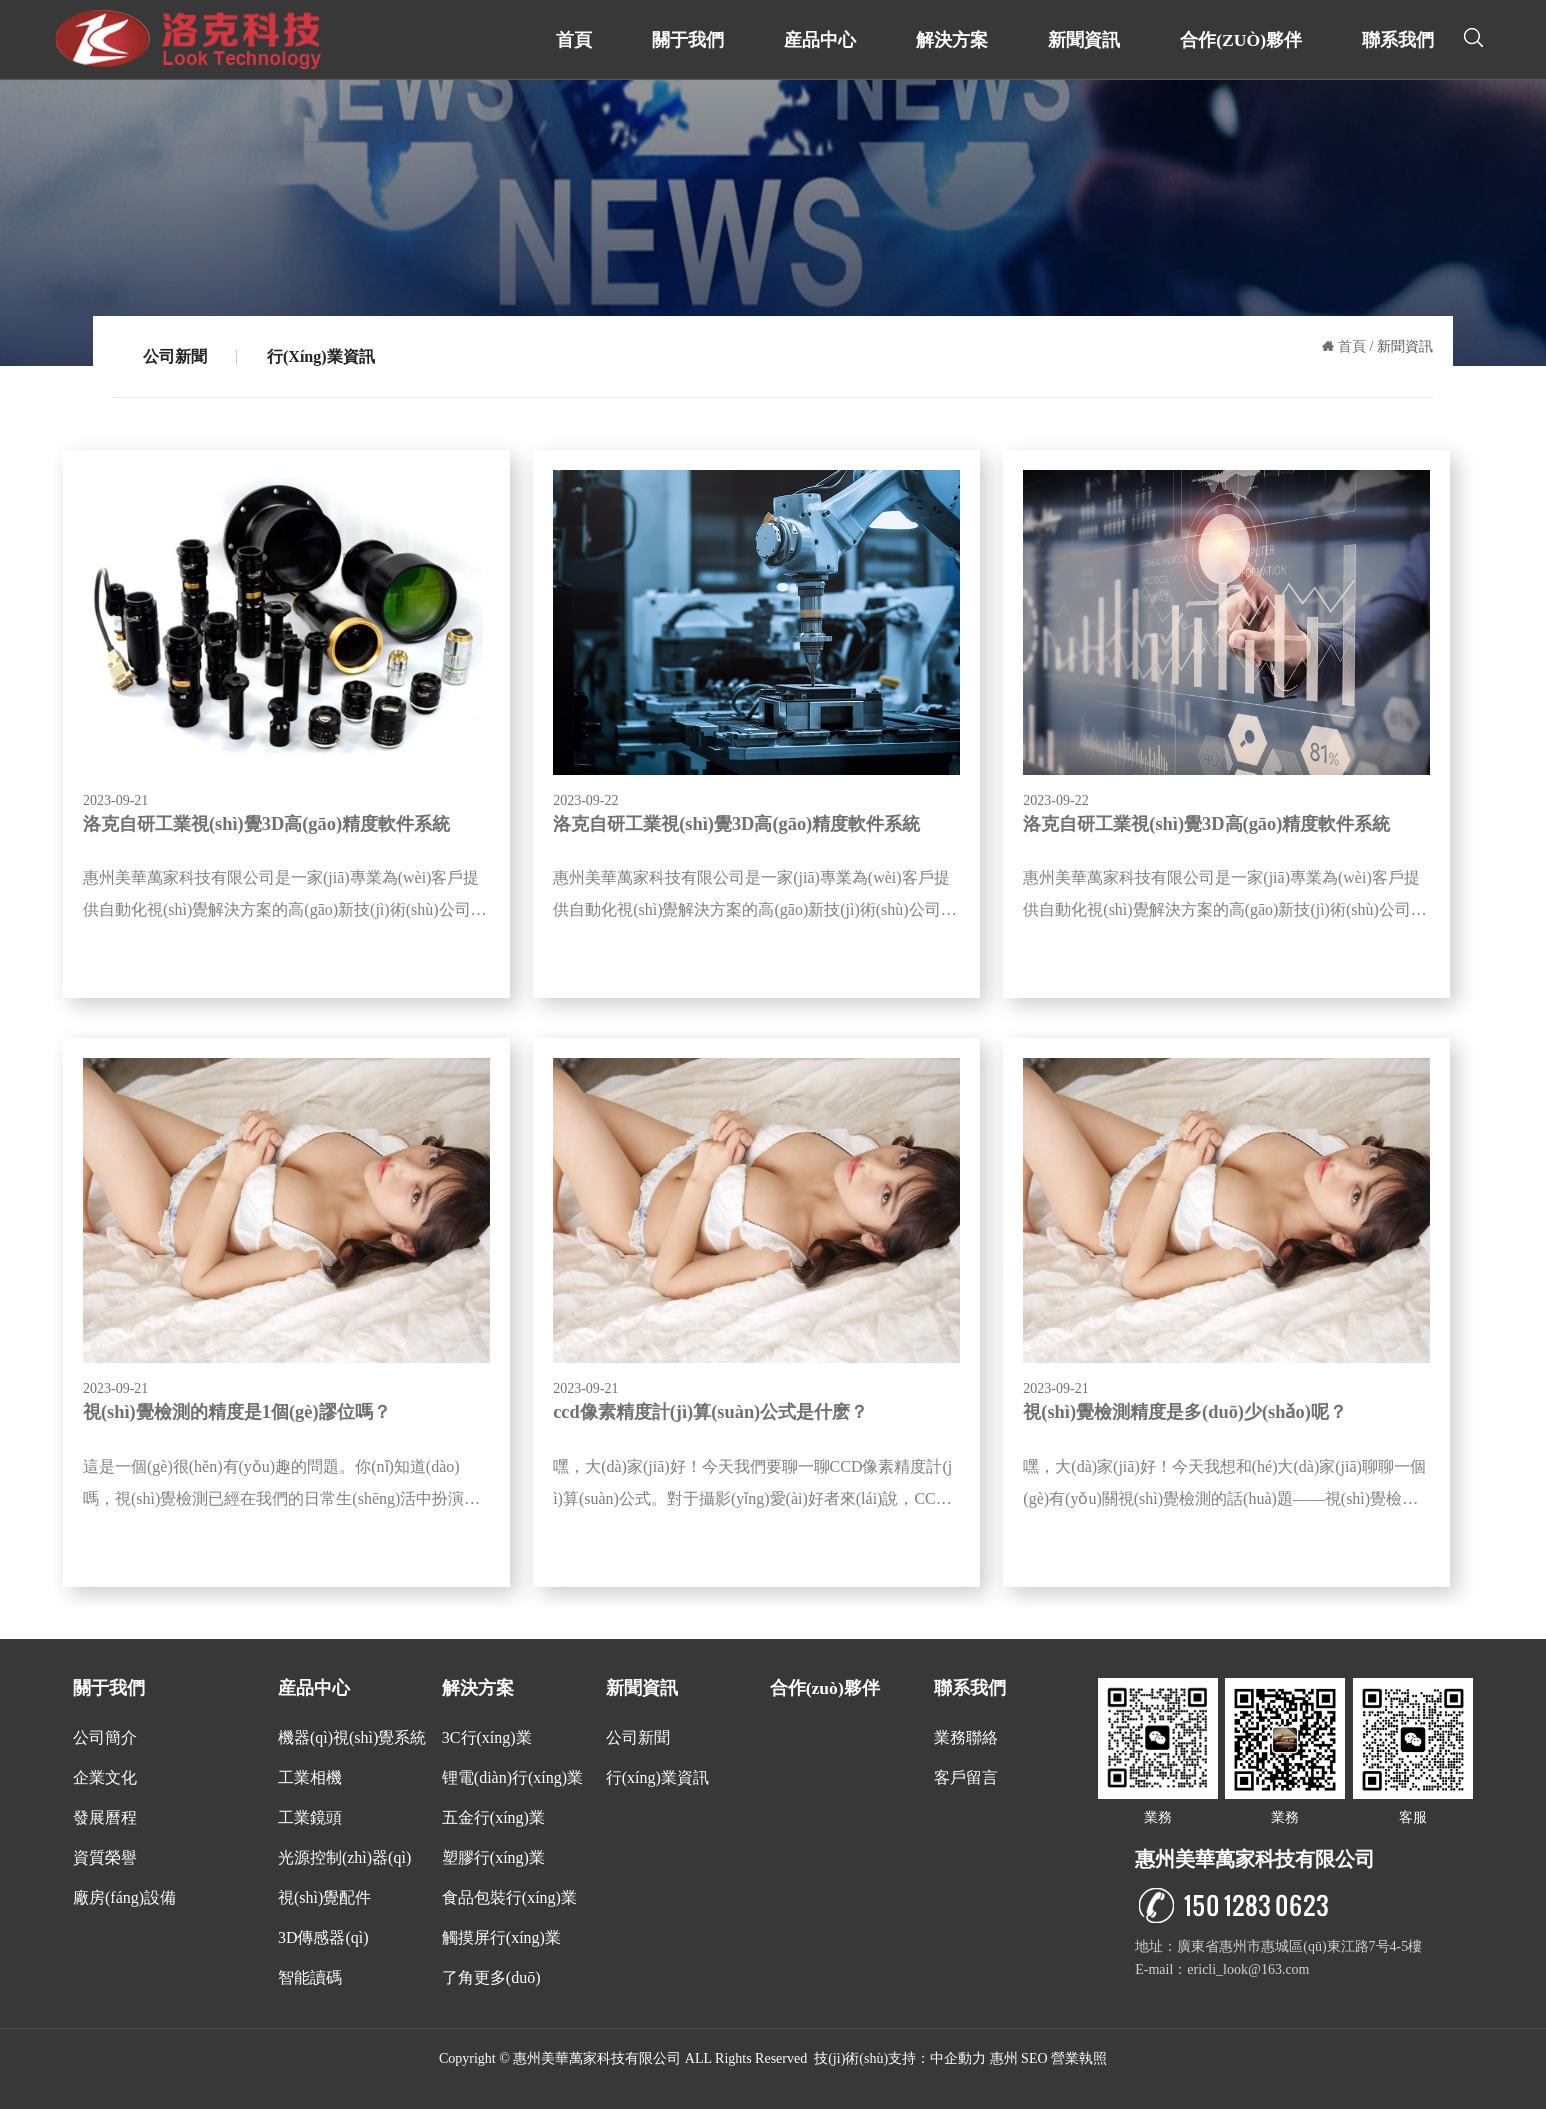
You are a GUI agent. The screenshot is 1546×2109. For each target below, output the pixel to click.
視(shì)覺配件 (324, 1897)
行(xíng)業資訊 (321, 356)
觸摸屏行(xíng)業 (501, 1937)
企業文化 (105, 1777)
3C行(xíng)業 (487, 1737)
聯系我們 (1398, 40)
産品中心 (820, 40)
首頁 (574, 40)
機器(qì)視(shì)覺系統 (352, 1737)
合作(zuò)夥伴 (1241, 40)
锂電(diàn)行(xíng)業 (512, 1777)
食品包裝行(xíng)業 (509, 1897)
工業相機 (310, 1777)
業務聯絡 (966, 1737)
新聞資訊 (1084, 40)
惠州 (1004, 2058)
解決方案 (952, 40)
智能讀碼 (310, 1977)
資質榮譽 (105, 1857)
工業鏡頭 (310, 1817)
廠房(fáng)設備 (124, 1897)
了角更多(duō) (491, 1977)
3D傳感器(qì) (323, 1937)
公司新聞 (175, 356)
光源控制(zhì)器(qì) (344, 1857)
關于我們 (688, 40)
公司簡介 (105, 1737)
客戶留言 (966, 1777)
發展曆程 (105, 1817)
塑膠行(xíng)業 (493, 1857)
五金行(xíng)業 (493, 1817)
